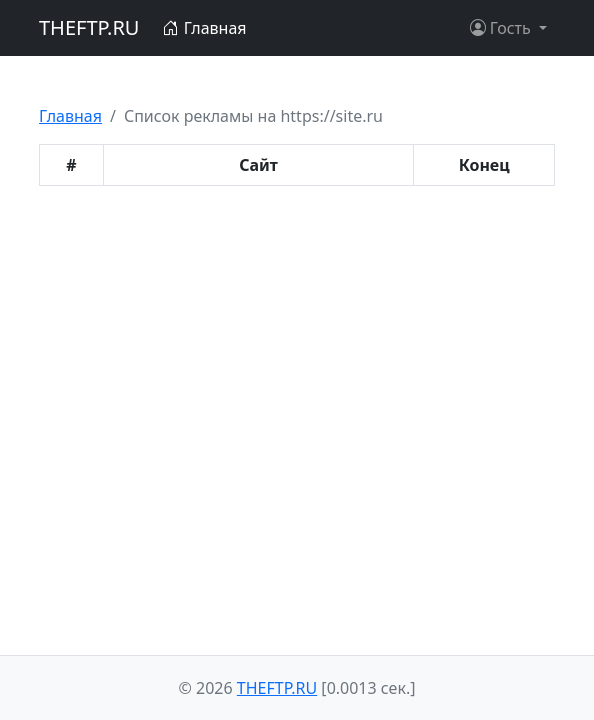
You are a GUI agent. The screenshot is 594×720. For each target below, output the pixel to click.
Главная (204, 28)
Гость (502, 28)
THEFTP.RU (89, 27)
